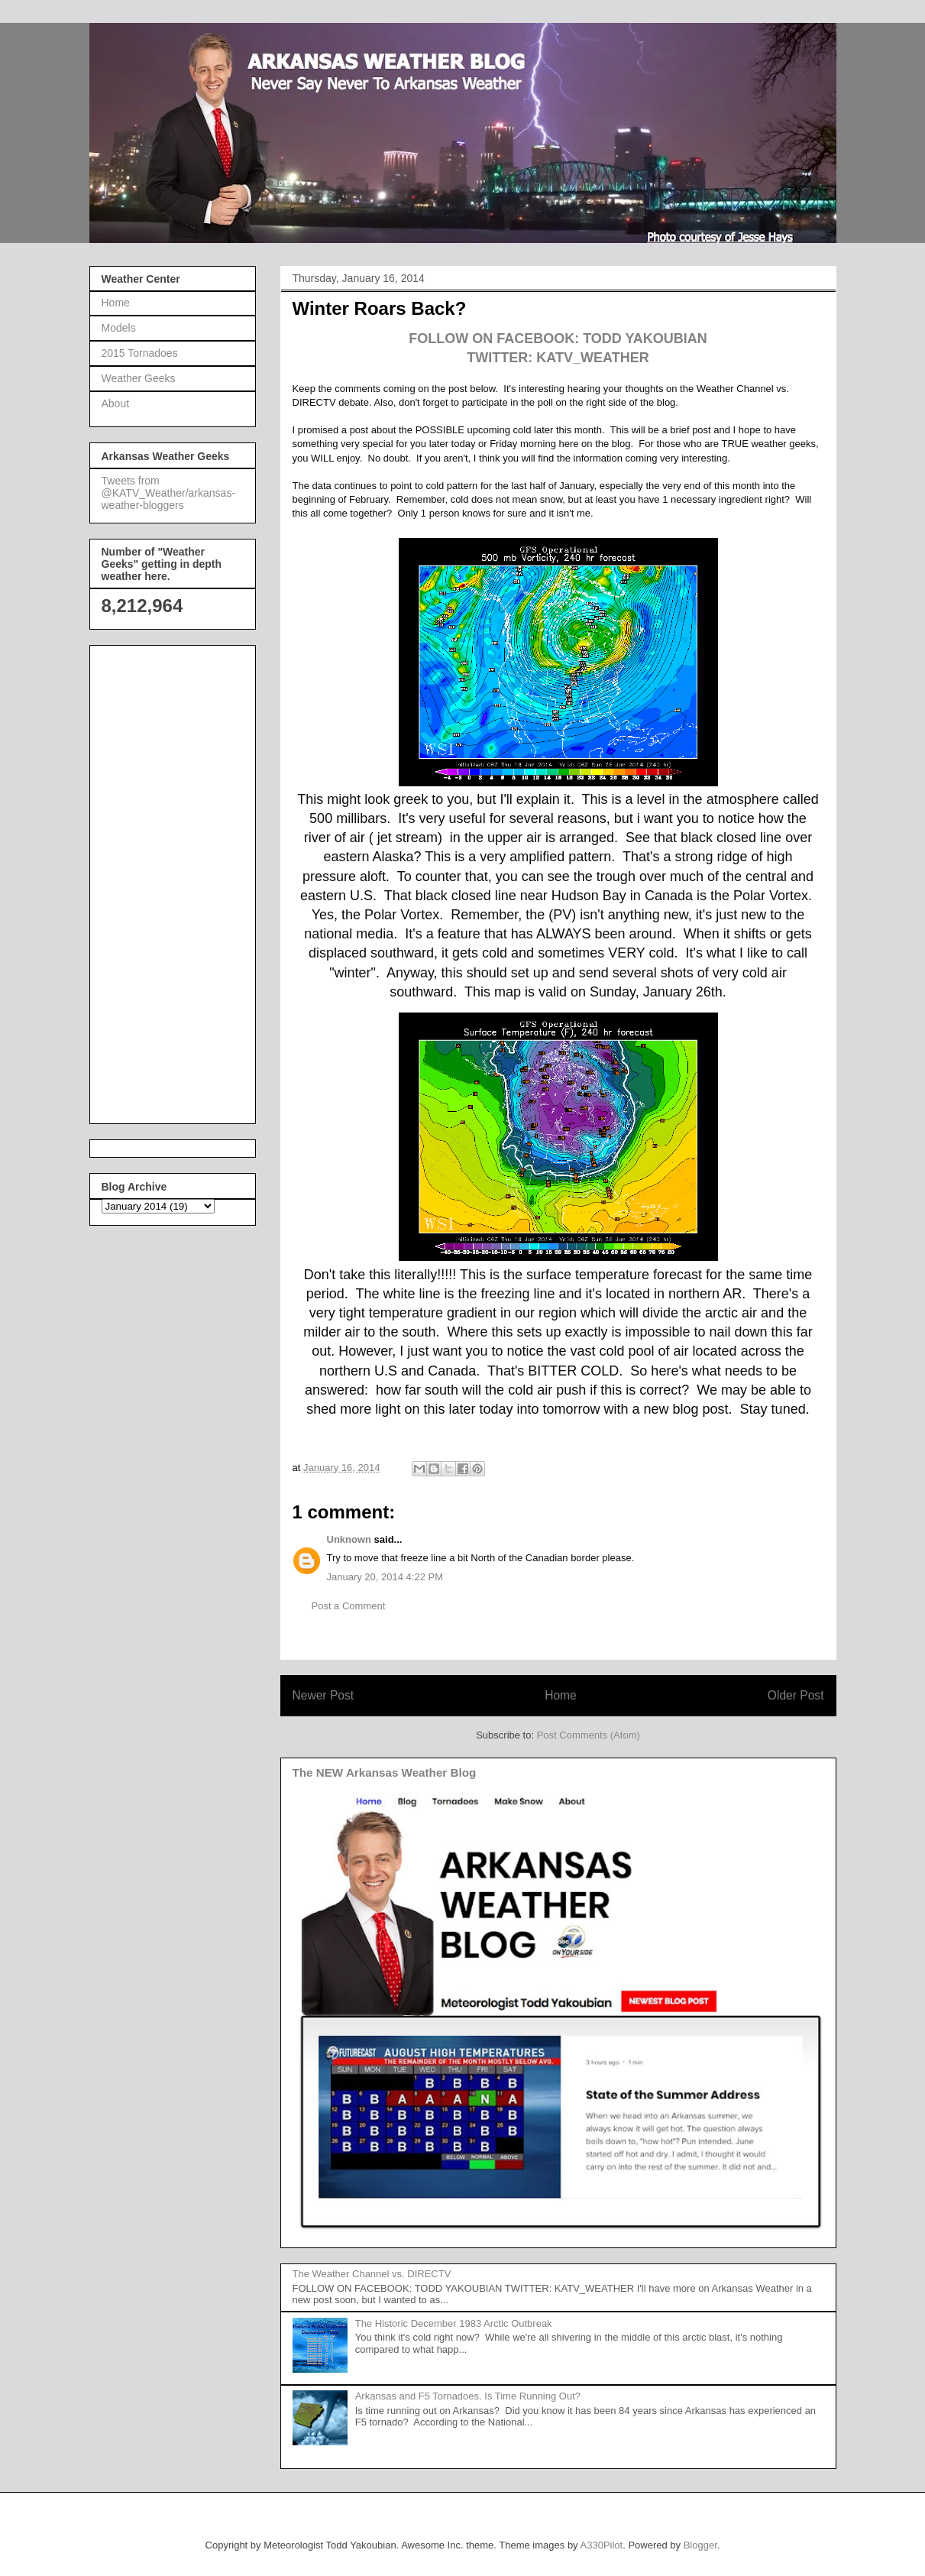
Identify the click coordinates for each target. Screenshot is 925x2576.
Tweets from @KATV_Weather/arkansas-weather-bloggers (169, 493)
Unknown (349, 1539)
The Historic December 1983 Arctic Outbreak (453, 2323)
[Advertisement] (163, 880)
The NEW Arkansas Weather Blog (385, 1772)
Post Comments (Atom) (588, 1735)
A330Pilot (602, 2545)
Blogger (700, 2545)
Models (119, 328)
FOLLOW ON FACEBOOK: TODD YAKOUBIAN (558, 338)
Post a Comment (349, 1606)
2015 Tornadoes (140, 353)
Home (561, 1695)
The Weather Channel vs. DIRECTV (372, 2274)
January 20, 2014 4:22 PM (385, 1577)
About (116, 403)
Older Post (796, 1695)
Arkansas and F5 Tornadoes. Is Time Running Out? (468, 2396)
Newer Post (323, 1695)
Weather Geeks (139, 378)
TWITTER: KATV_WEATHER (557, 357)
